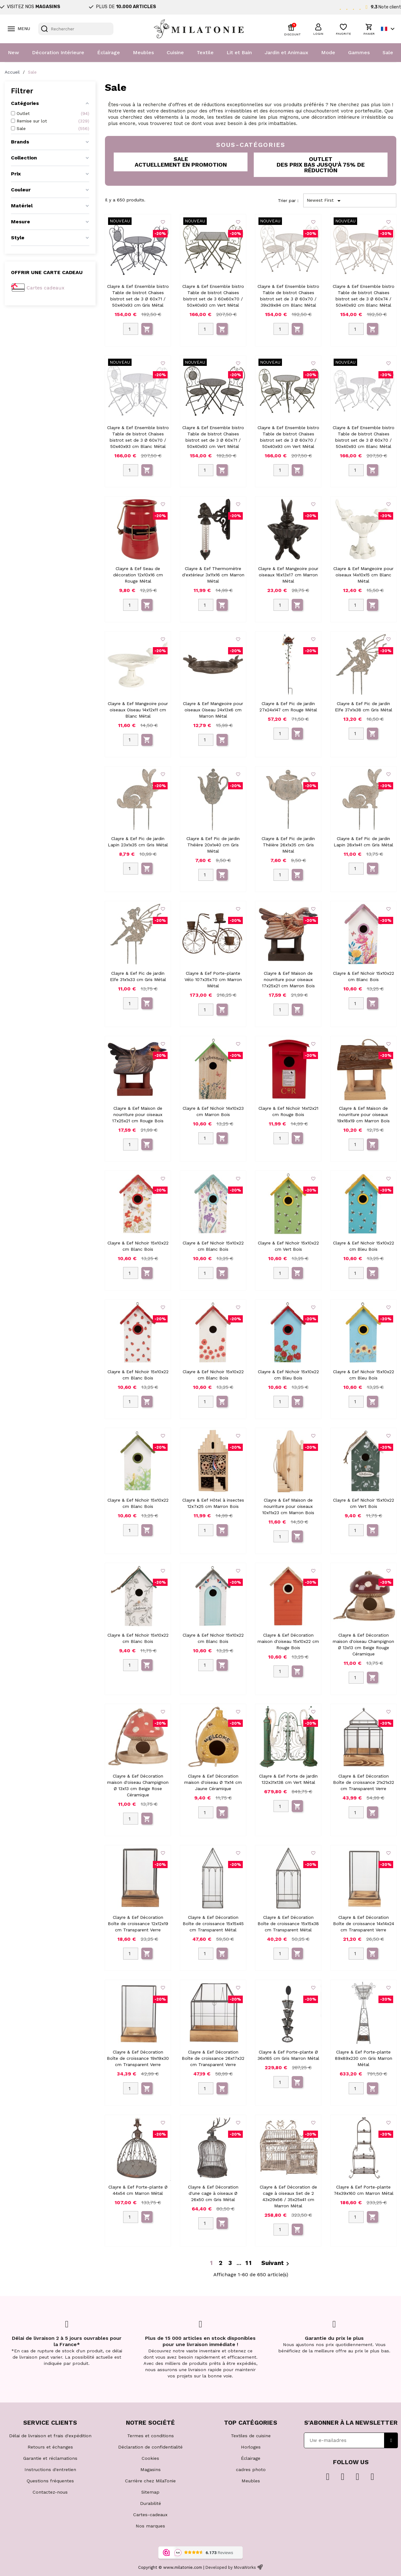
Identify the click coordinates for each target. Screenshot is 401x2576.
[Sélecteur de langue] (388, 29)
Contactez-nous (50, 2492)
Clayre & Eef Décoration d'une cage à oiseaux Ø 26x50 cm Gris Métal (213, 2193)
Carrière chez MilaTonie (150, 2480)
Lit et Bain (239, 52)
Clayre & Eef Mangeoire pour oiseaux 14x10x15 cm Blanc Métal (363, 575)
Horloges (251, 2446)
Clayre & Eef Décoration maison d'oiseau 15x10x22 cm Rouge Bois (288, 1641)
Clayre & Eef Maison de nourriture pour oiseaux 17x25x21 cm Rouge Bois (138, 1114)
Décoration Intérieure (58, 52)
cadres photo (251, 2469)
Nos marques (150, 2525)
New (13, 52)
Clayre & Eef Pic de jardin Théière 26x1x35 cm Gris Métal (288, 845)
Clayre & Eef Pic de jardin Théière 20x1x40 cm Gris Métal (213, 845)
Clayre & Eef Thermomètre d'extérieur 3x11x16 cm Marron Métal (213, 575)
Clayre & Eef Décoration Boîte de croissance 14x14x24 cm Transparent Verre (363, 1923)
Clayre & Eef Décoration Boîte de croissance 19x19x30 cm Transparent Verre (138, 2058)
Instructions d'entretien (50, 2469)
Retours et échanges (50, 2446)
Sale (388, 52)
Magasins (150, 2469)
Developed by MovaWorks (231, 2567)
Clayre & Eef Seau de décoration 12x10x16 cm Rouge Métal (138, 575)
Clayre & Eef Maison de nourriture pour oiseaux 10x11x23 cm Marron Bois (288, 1506)
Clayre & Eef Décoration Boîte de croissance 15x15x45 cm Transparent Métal (213, 1923)
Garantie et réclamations (50, 2458)
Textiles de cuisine (251, 2435)
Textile (205, 52)
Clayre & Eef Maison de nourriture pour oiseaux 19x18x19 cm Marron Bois (363, 1114)
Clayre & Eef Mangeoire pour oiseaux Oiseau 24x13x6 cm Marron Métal (213, 710)
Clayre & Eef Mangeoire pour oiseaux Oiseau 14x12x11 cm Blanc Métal (138, 710)
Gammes (359, 52)
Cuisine (175, 52)
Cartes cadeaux (46, 288)
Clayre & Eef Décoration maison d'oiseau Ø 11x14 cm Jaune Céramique (213, 1782)
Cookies (150, 2458)
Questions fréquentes (50, 2480)
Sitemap (150, 2492)
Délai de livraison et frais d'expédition (50, 2435)
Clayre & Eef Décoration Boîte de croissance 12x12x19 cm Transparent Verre (138, 1923)
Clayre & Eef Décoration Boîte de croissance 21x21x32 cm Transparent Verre (363, 1782)
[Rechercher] (75, 29)
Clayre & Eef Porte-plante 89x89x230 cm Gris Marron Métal (363, 2058)
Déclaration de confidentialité (150, 2446)
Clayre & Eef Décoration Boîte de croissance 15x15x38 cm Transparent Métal (288, 1923)
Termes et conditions (150, 2435)
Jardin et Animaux (286, 52)
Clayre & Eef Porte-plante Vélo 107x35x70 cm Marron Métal (213, 979)
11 (248, 2263)
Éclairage (108, 52)
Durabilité (150, 2503)
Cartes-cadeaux (150, 2514)
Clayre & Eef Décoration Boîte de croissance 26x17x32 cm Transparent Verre (213, 2058)
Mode (328, 52)
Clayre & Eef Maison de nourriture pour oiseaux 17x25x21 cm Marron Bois (288, 979)
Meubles (143, 52)
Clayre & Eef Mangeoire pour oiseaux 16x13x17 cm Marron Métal (288, 575)
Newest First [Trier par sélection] (325, 201)
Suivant (276, 2263)
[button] (318, 28)
